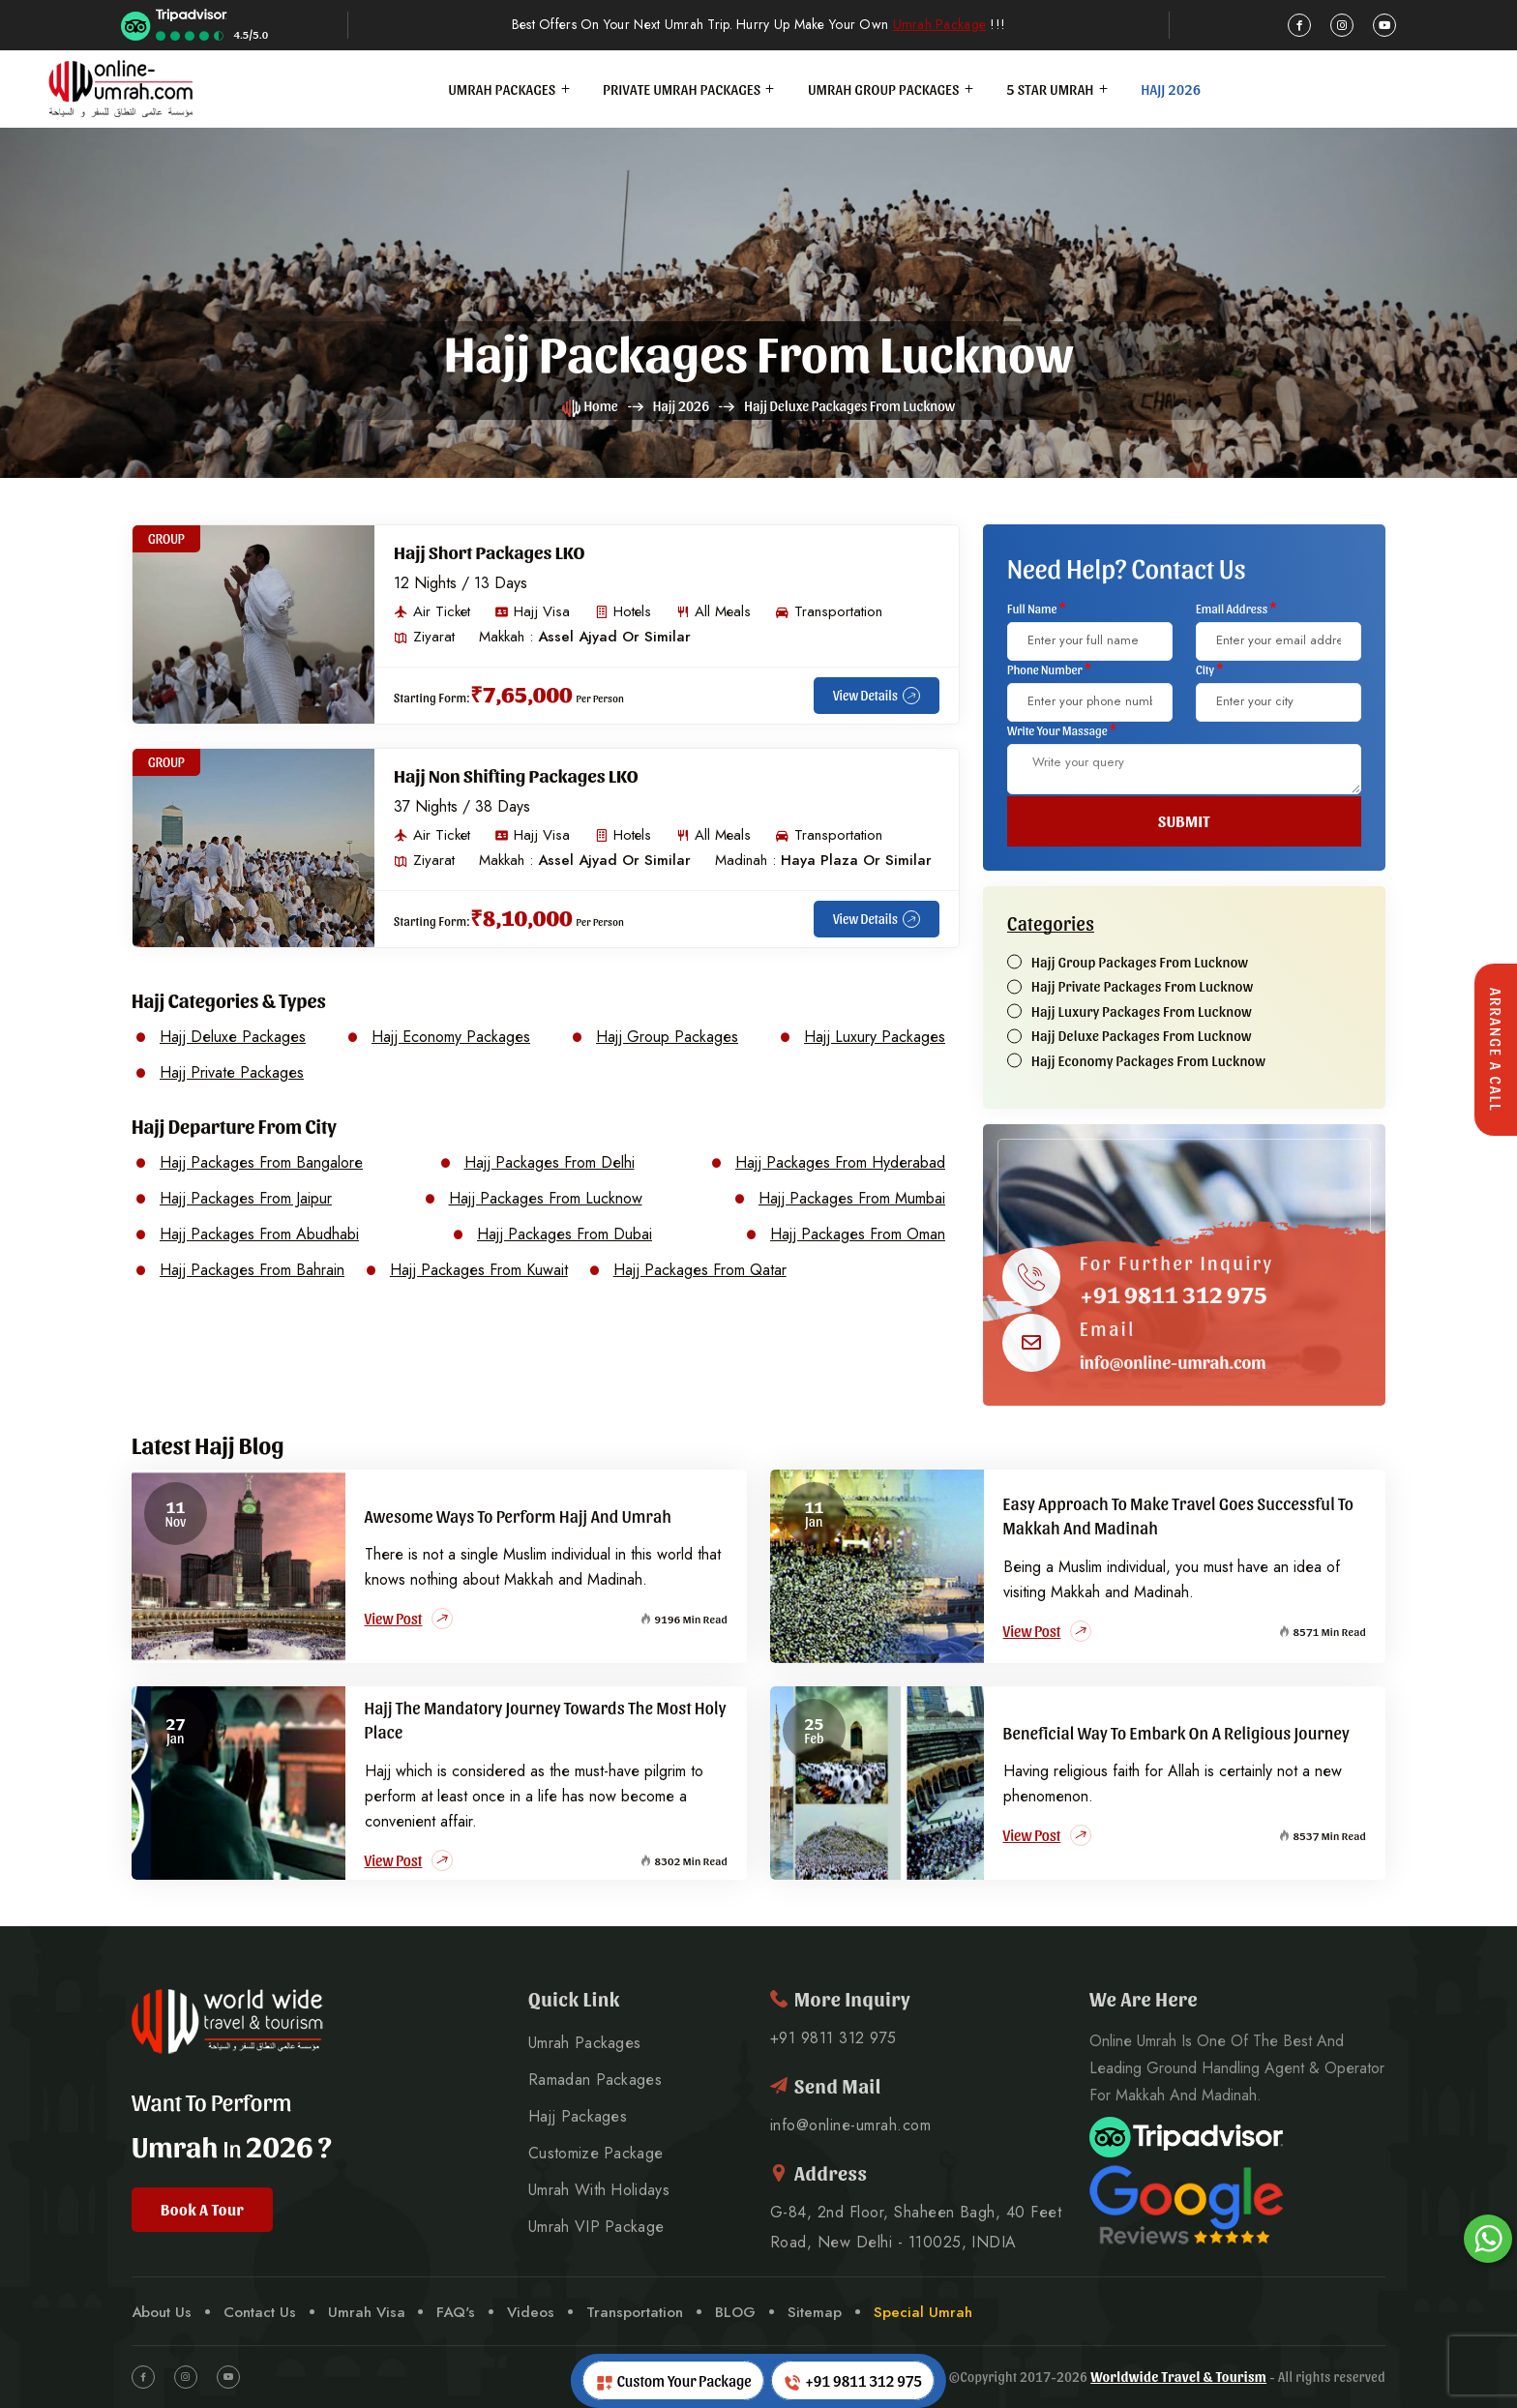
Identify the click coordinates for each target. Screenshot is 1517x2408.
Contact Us (259, 2312)
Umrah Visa (366, 2312)
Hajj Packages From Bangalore (261, 1163)
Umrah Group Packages (884, 89)
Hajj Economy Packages (451, 1037)
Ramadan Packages (595, 2080)
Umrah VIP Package (596, 2227)
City (1209, 668)
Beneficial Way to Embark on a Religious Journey (1176, 1732)
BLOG (735, 2312)
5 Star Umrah (1050, 89)
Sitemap (815, 2312)
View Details (876, 695)
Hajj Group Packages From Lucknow (1139, 963)
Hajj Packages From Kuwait (479, 1270)
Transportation (634, 2312)
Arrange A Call (1496, 1050)
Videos (530, 2312)
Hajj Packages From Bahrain (252, 1270)
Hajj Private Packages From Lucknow (1142, 987)
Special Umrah (923, 2312)
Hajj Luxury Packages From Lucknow (1141, 1012)
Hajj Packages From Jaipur (246, 1198)
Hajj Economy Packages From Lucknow (1148, 1061)
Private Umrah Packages (681, 89)
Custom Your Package (673, 2382)
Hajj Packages (577, 2116)
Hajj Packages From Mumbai (851, 1198)
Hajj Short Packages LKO (489, 551)
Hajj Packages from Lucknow (759, 351)
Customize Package (595, 2153)
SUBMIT (1184, 821)
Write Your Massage (1061, 729)
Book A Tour (202, 2209)
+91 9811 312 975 (1173, 1293)
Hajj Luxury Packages (874, 1037)
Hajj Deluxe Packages (233, 1037)
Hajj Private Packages (232, 1073)
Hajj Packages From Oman (857, 1234)
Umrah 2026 (222, 2144)
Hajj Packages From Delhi (549, 1163)
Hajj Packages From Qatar (700, 1270)
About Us (162, 2312)
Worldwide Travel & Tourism (1178, 2376)
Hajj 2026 (1171, 89)
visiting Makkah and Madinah (1096, 1592)
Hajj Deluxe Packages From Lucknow (1141, 1036)
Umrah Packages (502, 89)
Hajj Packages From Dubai (564, 1234)
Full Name (1036, 607)
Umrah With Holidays (598, 2190)
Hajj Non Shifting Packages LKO (516, 775)
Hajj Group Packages (667, 1037)
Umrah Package (940, 24)
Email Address (1236, 607)
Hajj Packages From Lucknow (545, 1198)
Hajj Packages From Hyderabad (840, 1163)
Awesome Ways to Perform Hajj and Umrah (518, 1515)
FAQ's (455, 2312)
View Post (409, 1618)
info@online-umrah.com (1173, 1362)
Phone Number (1049, 668)
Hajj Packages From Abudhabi (259, 1234)
